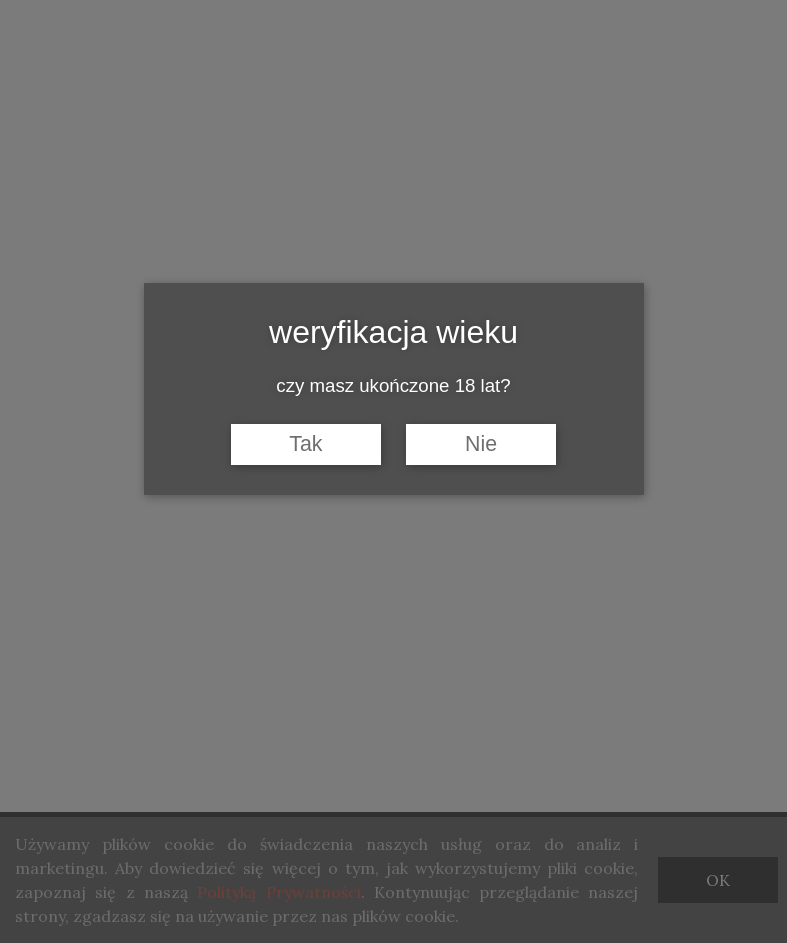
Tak (305, 444)
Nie (481, 444)
